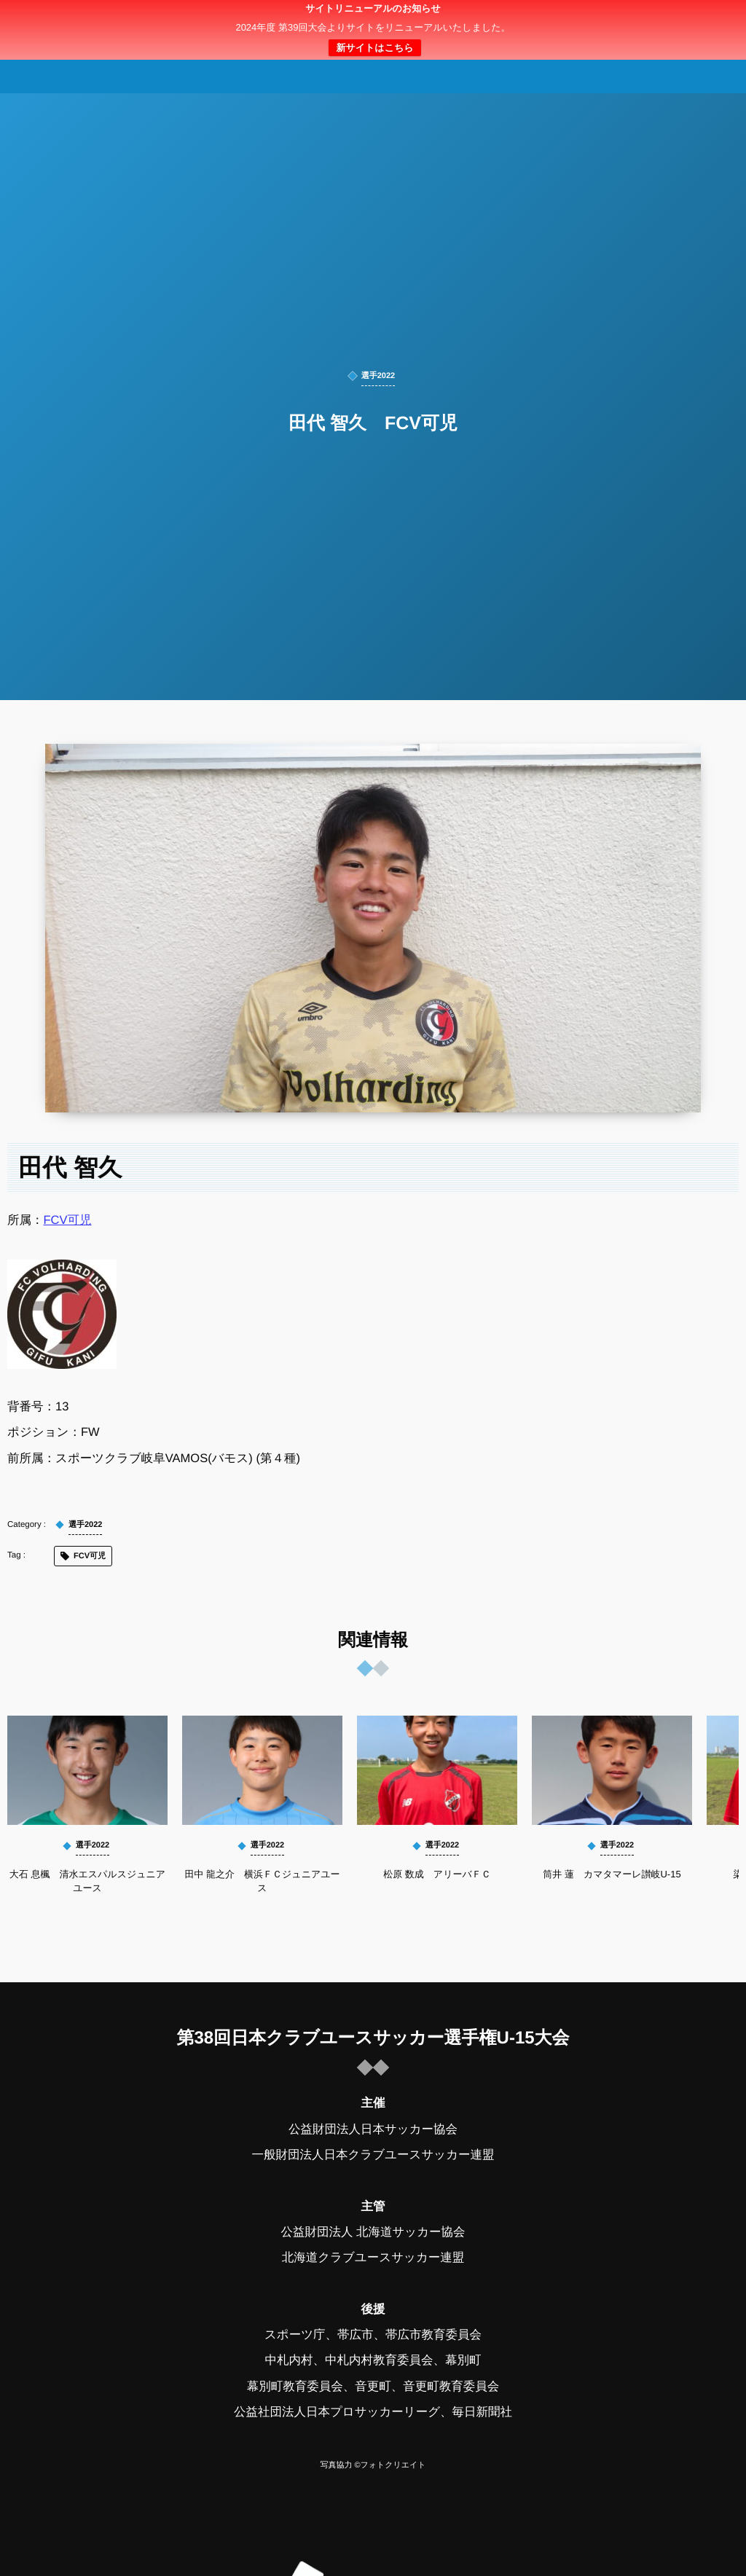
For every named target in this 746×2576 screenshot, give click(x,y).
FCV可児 (68, 1220)
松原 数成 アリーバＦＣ (437, 1874)
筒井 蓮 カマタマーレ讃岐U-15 (611, 1874)
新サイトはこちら (374, 47)
